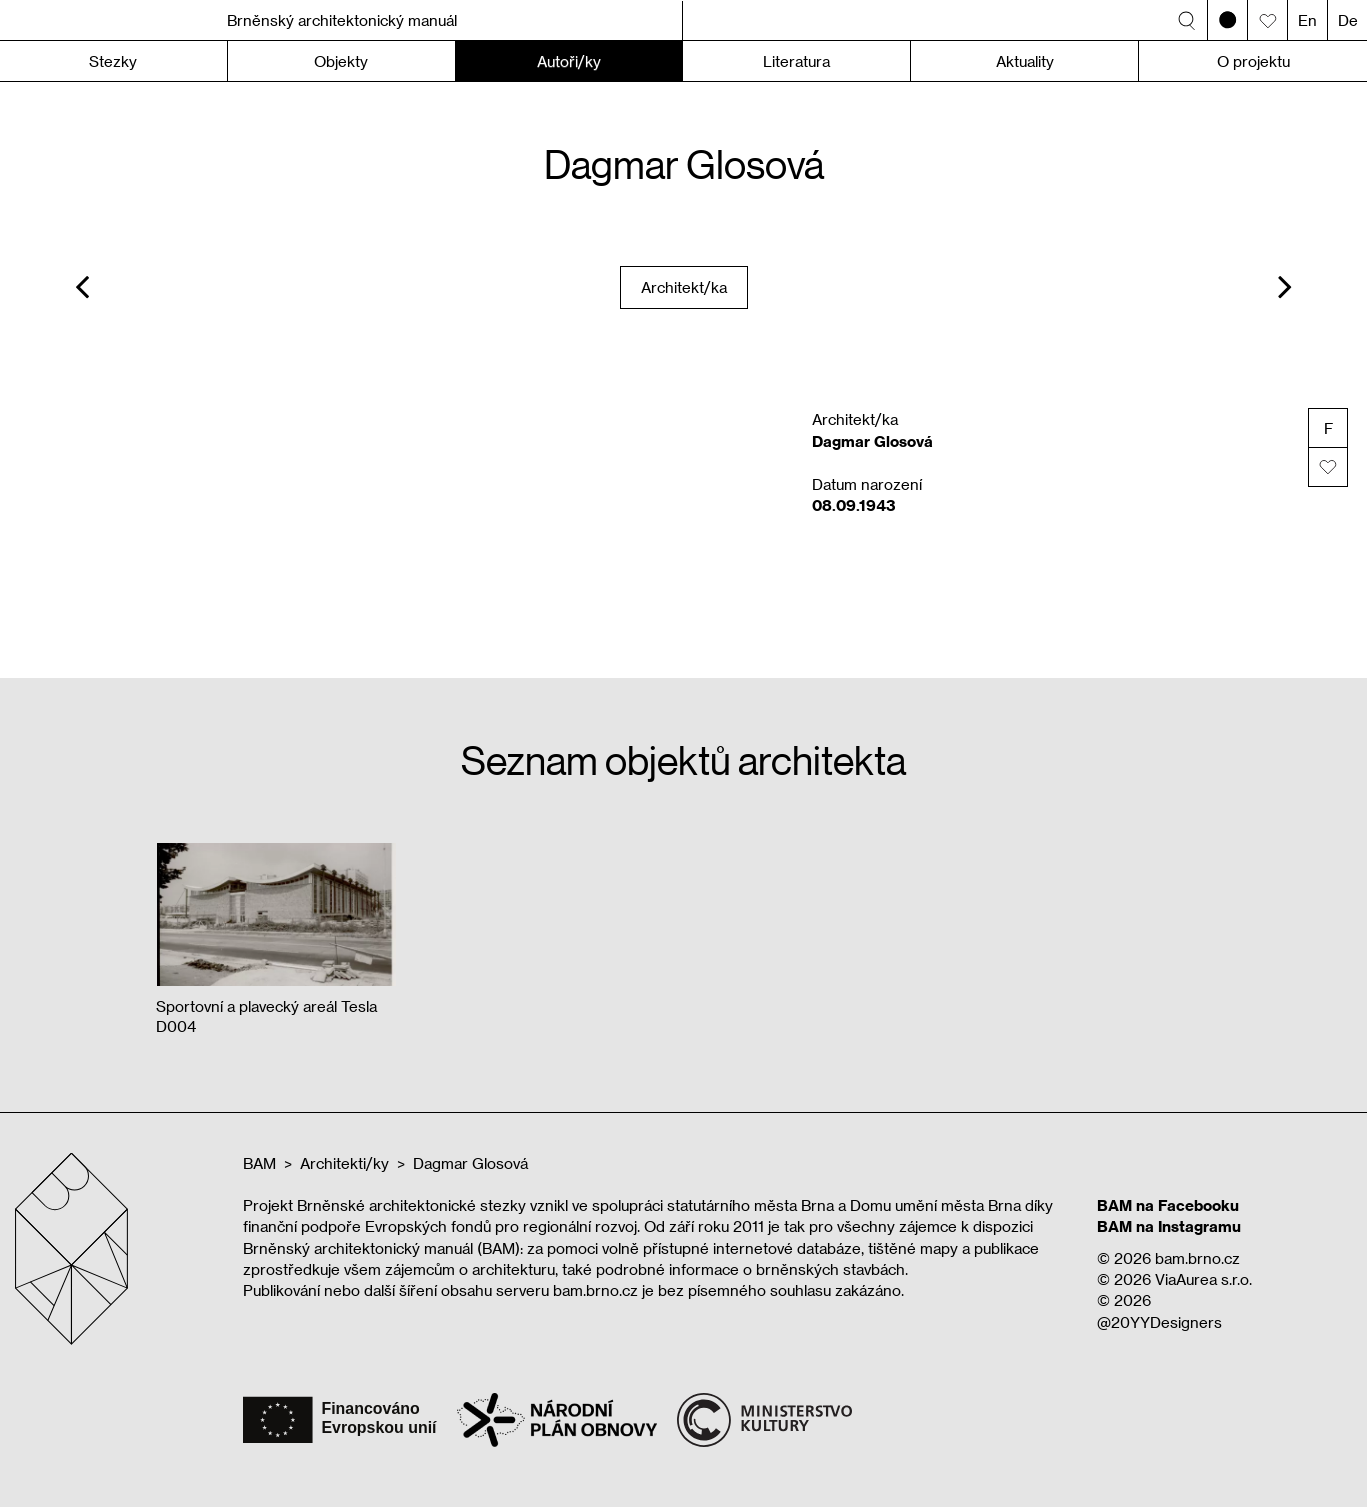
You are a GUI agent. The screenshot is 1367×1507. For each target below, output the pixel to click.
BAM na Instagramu (1169, 1226)
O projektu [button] (1253, 61)
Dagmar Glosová (470, 1163)
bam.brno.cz (1197, 1258)
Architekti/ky (344, 1163)
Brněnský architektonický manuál (342, 20)
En (1307, 20)
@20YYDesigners (1159, 1322)
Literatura (796, 61)
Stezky (113, 61)
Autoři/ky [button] (569, 61)
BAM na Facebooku (1168, 1205)
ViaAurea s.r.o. (1203, 1279)
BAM (259, 1163)
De (1348, 20)
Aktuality (1025, 61)
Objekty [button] (341, 61)
